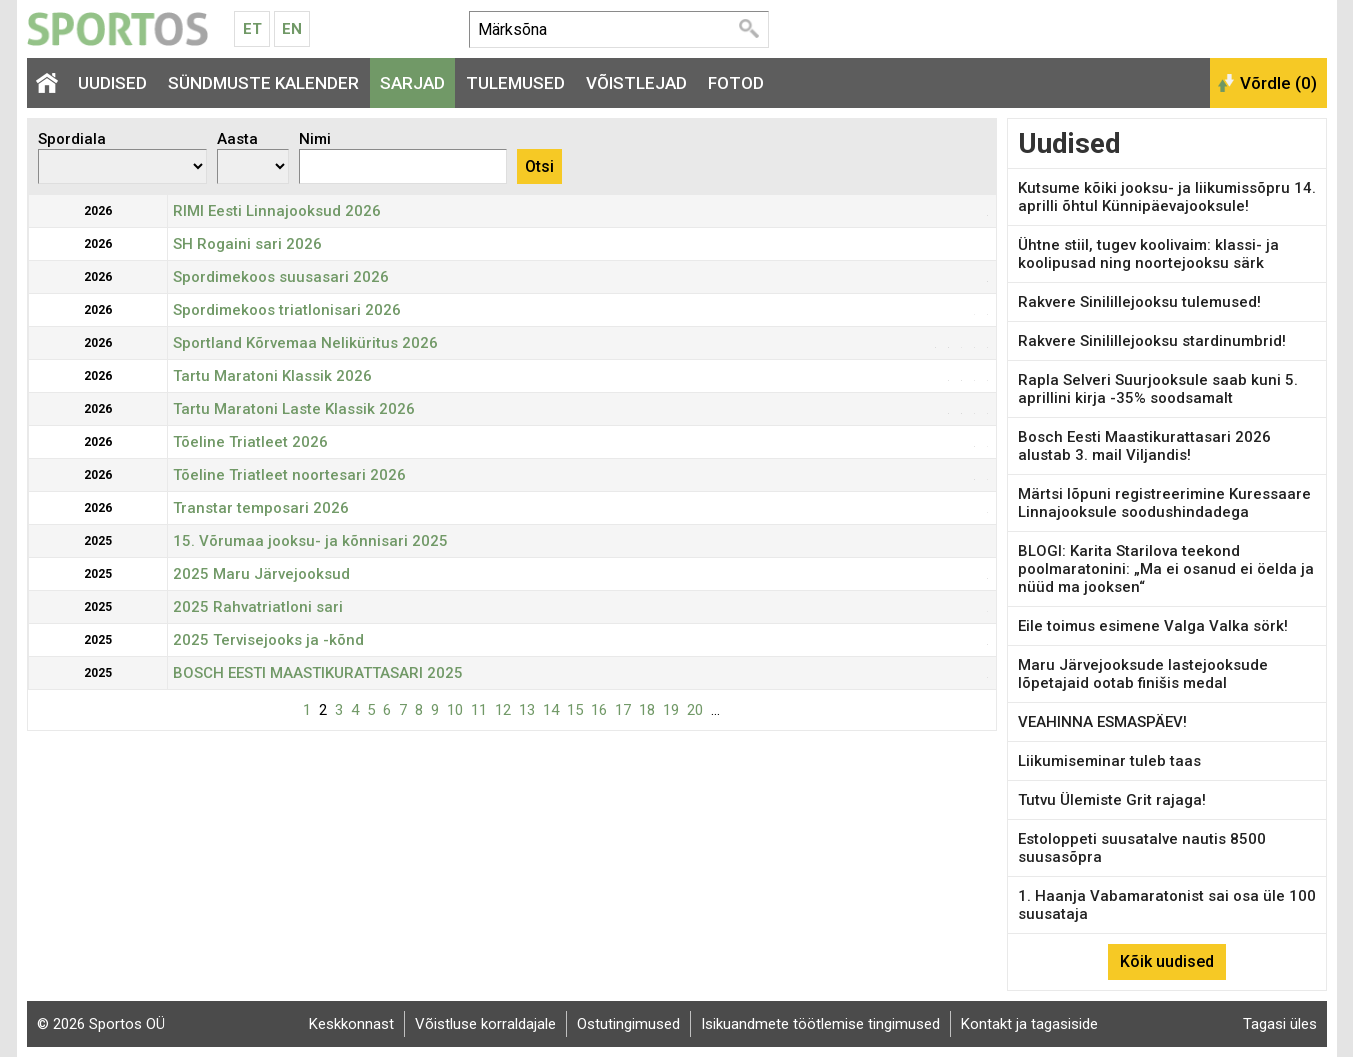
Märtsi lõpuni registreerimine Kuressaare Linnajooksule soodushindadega (1164, 503)
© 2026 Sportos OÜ (101, 1024)
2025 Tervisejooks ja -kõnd (268, 640)
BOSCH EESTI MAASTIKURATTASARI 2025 (318, 673)
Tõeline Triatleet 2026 (250, 442)
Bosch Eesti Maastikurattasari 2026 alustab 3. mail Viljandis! (1144, 446)
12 (503, 710)
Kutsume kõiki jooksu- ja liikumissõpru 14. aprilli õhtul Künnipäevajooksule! (1167, 197)
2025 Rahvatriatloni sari (258, 607)
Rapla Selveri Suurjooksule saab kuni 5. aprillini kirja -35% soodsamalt (1158, 389)
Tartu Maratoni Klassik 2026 (272, 376)
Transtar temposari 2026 (261, 508)
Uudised (112, 83)
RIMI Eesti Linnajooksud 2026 (277, 211)
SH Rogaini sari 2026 (247, 244)
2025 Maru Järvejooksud (261, 574)
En (292, 29)
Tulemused (515, 83)
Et (252, 29)
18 (647, 710)
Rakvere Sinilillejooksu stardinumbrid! (1152, 341)
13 (527, 710)
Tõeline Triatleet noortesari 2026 (289, 475)
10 (455, 710)
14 (551, 710)
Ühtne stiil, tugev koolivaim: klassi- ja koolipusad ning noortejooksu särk (1148, 254)
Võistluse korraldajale (485, 1024)
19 (671, 710)
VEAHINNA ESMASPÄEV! (1102, 722)
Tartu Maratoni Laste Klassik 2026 (294, 409)
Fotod (736, 83)
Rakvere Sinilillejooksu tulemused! (1139, 302)
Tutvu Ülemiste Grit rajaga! (1112, 800)
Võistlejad (636, 83)
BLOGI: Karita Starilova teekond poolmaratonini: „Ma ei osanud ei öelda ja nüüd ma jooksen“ (1166, 569)
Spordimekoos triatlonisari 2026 (287, 310)
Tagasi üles (1280, 1024)
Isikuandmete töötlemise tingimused (820, 1024)
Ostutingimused (628, 1024)
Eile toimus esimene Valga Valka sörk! (1153, 626)
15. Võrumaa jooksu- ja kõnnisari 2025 (310, 541)
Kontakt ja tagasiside (1029, 1024)
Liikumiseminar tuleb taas (1109, 761)
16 (599, 710)
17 (623, 710)
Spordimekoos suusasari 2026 (281, 277)
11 (479, 710)
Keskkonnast (351, 1024)
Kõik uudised (1167, 961)
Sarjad (412, 83)
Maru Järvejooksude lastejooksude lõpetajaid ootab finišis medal (1143, 674)
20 (695, 710)
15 (575, 710)
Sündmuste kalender (263, 83)
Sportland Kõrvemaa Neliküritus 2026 (305, 343)
